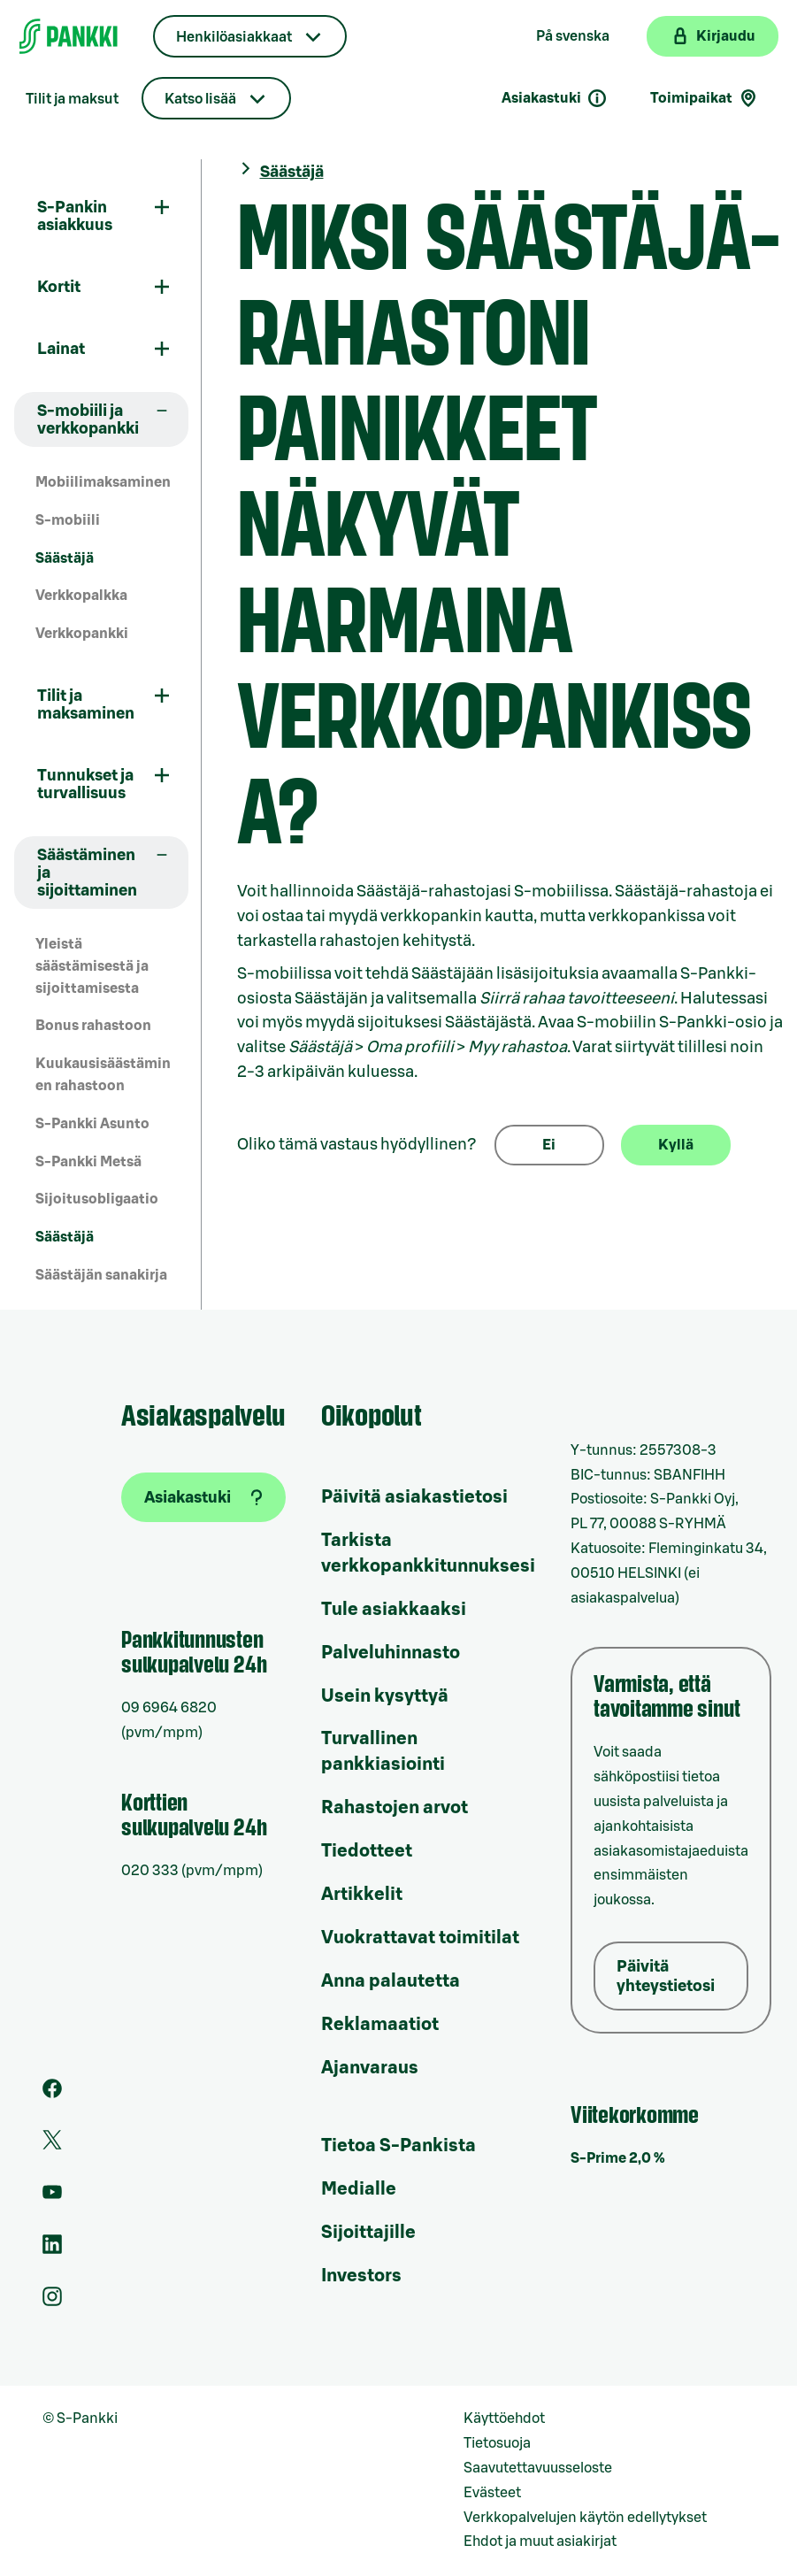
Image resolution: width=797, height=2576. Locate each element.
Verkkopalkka (81, 595)
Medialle (358, 2189)
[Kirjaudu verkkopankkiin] (712, 36)
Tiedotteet (366, 1851)
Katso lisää (200, 99)
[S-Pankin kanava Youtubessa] (52, 2197)
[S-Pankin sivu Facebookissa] (52, 2094)
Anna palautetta (390, 1981)
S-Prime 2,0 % (618, 2158)
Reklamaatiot (380, 2025)
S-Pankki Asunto (92, 1124)
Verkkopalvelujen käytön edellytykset (585, 2518)
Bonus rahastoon (93, 1026)
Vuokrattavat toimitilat (420, 1938)
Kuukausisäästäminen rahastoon (103, 1075)
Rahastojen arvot (394, 1808)
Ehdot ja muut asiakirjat (540, 2541)
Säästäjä (64, 558)
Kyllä (676, 1145)
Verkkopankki (81, 634)
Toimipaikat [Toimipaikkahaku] (704, 98)
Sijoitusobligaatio (96, 1199)
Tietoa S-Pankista (398, 2146)
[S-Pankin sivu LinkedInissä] (52, 2249)
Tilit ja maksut (72, 99)
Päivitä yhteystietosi (666, 1976)
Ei (549, 1145)
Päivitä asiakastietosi (414, 1497)
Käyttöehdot (504, 2418)
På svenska (572, 36)
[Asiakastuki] (203, 1497)
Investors (361, 2276)
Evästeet (492, 2493)
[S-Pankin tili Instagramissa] (52, 2302)
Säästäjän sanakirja (101, 1275)
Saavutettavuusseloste (538, 2468)
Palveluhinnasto (390, 1653)
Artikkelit (361, 1894)
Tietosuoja (497, 2443)
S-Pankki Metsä (88, 1162)
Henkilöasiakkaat (234, 37)
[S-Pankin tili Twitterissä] (52, 2145)
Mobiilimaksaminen (103, 482)
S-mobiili (67, 520)
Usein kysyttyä (384, 1696)
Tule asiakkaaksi (393, 1610)
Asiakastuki (555, 98)
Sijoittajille (368, 2233)
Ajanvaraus (369, 2068)
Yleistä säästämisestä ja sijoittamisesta (92, 966)
